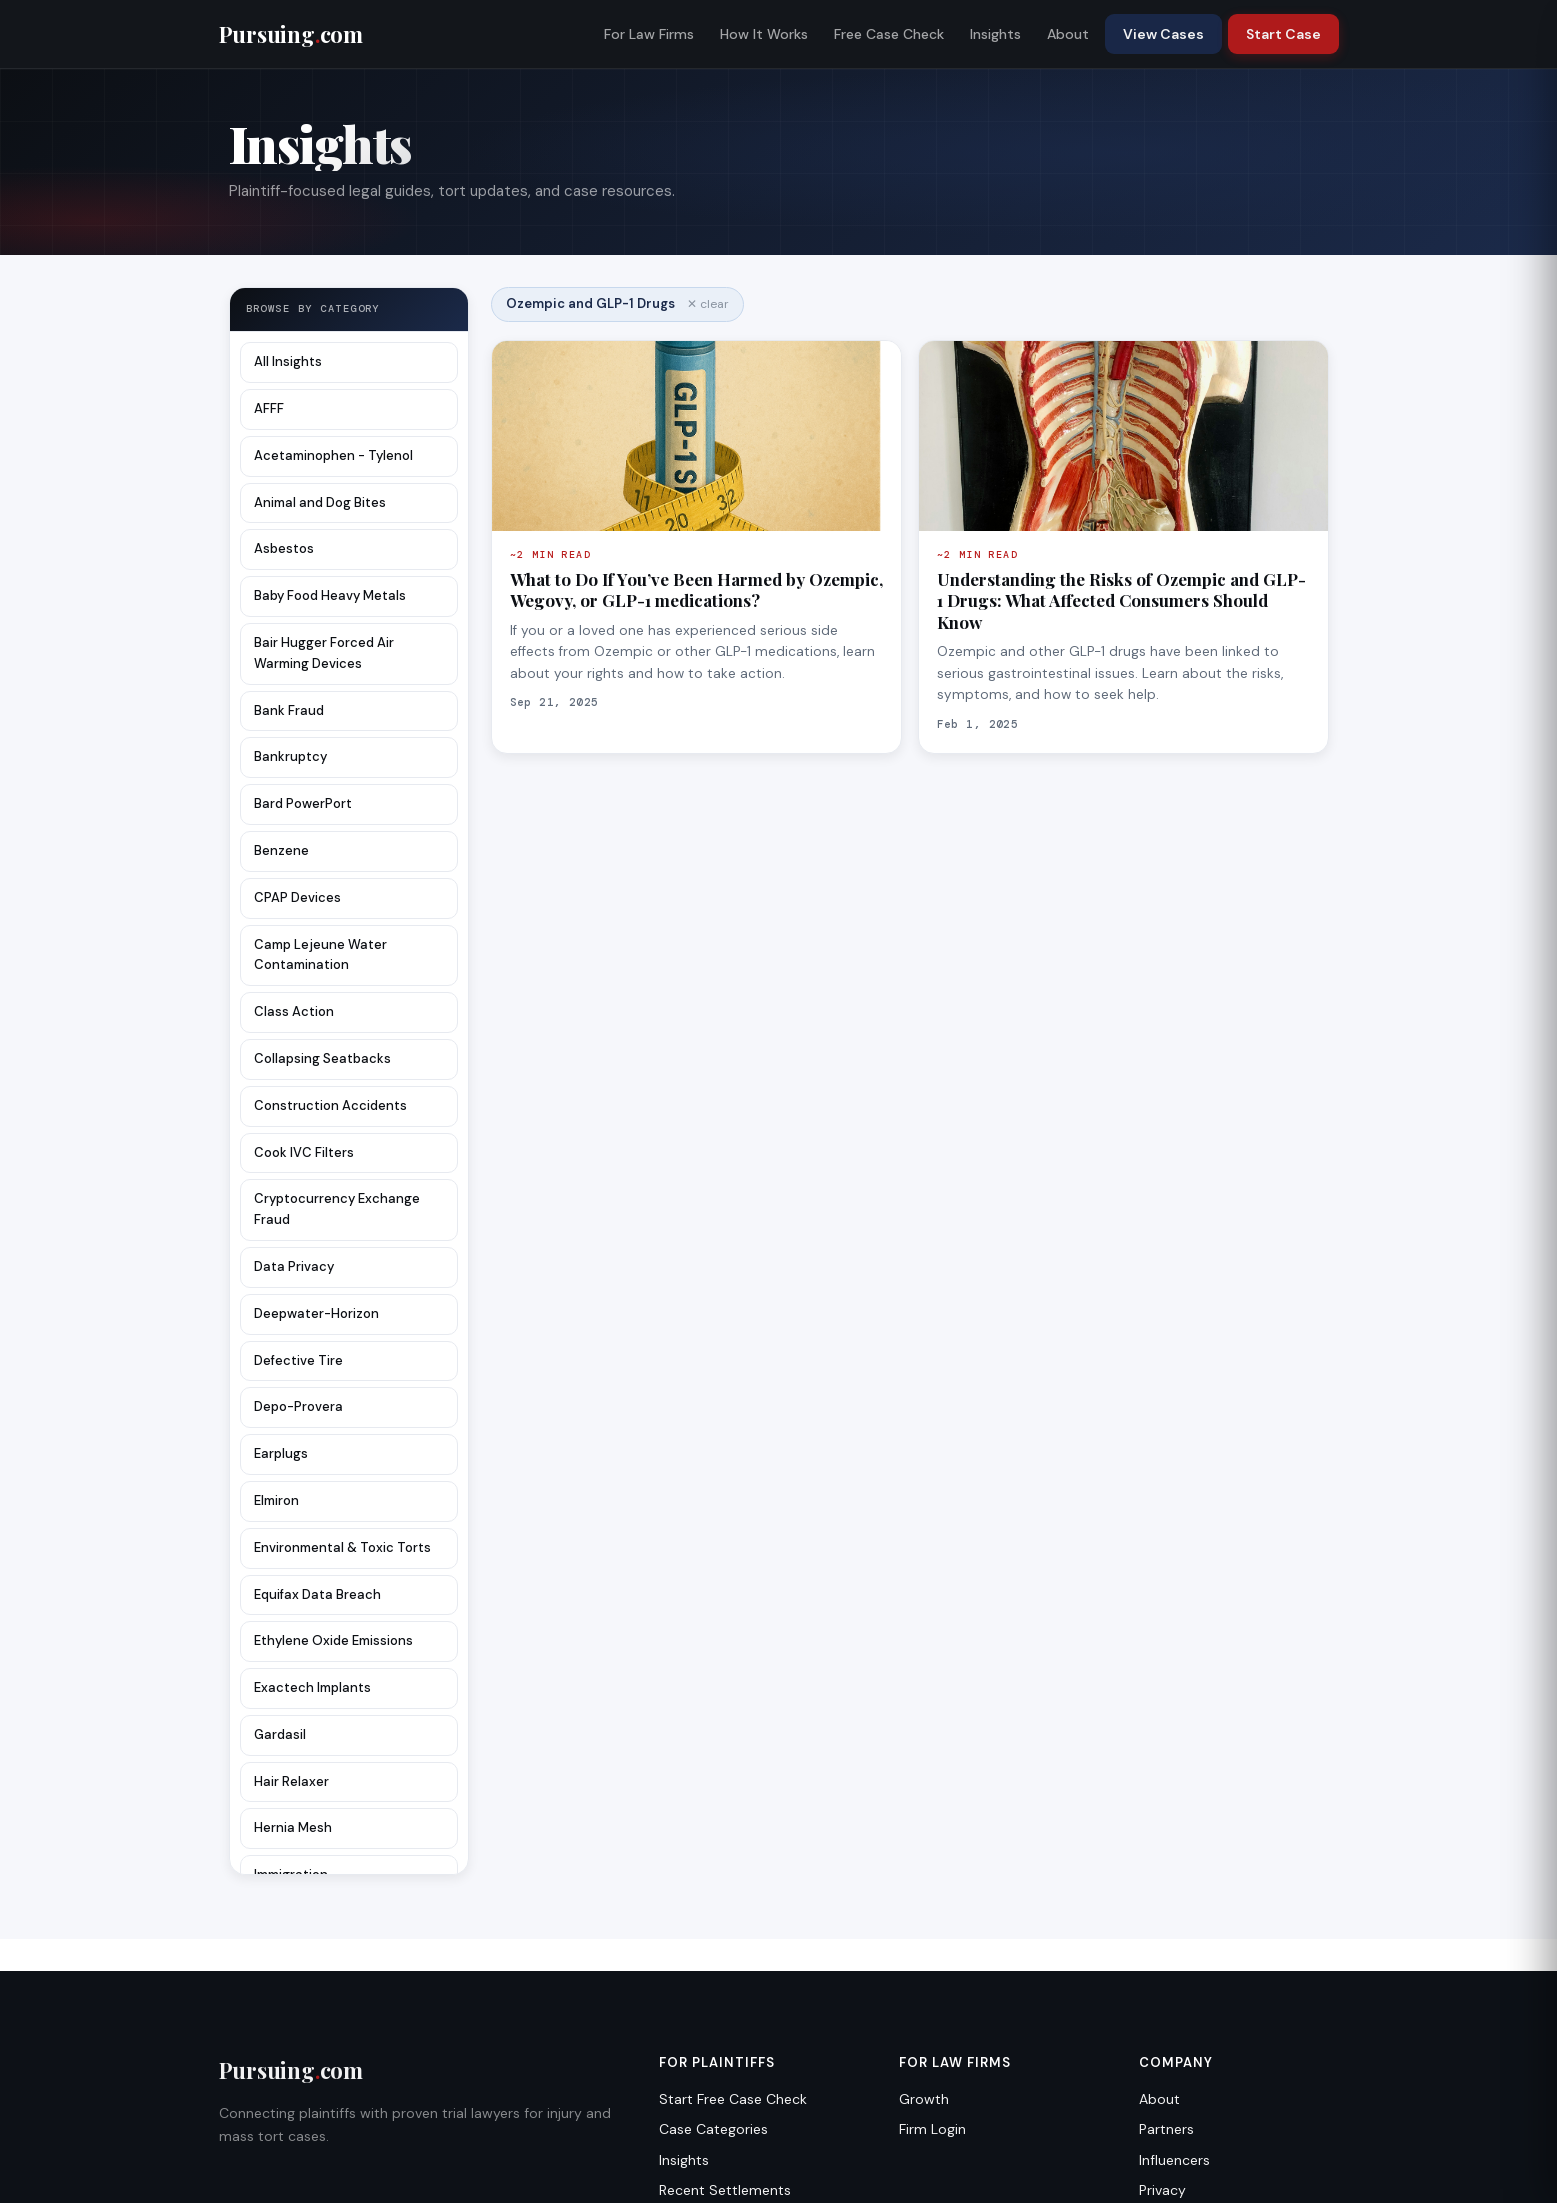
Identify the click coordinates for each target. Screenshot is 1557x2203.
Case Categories (713, 2129)
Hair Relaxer (291, 1781)
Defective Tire (298, 1360)
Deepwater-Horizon (316, 1313)
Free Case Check (889, 34)
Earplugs (281, 1453)
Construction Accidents (330, 1105)
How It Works (764, 34)
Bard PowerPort (303, 803)
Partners (1166, 2129)
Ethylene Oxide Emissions (333, 1640)
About (1068, 34)
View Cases (1163, 34)
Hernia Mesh (293, 1827)
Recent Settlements (725, 2190)
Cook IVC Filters (304, 1152)
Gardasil (280, 1734)
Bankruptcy (290, 756)
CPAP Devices (297, 897)
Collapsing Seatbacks (322, 1058)
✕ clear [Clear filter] (708, 304)
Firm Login (932, 2129)
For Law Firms (649, 34)
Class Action (294, 1011)
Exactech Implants (312, 1687)
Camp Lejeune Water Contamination (320, 955)
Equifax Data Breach (317, 1594)
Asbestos (284, 548)
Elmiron (276, 1500)
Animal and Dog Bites (320, 502)
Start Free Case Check (733, 2099)
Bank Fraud (289, 710)
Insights (995, 34)
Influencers (1174, 2160)
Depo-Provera (298, 1406)
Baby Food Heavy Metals (330, 595)
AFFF (269, 408)
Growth (924, 2099)
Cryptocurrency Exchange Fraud (337, 1209)
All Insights (288, 361)
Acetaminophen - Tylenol (333, 455)
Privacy (1162, 2190)
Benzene (281, 850)
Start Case (1283, 34)
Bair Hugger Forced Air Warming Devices (324, 653)
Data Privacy (294, 1266)
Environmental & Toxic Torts (342, 1547)
